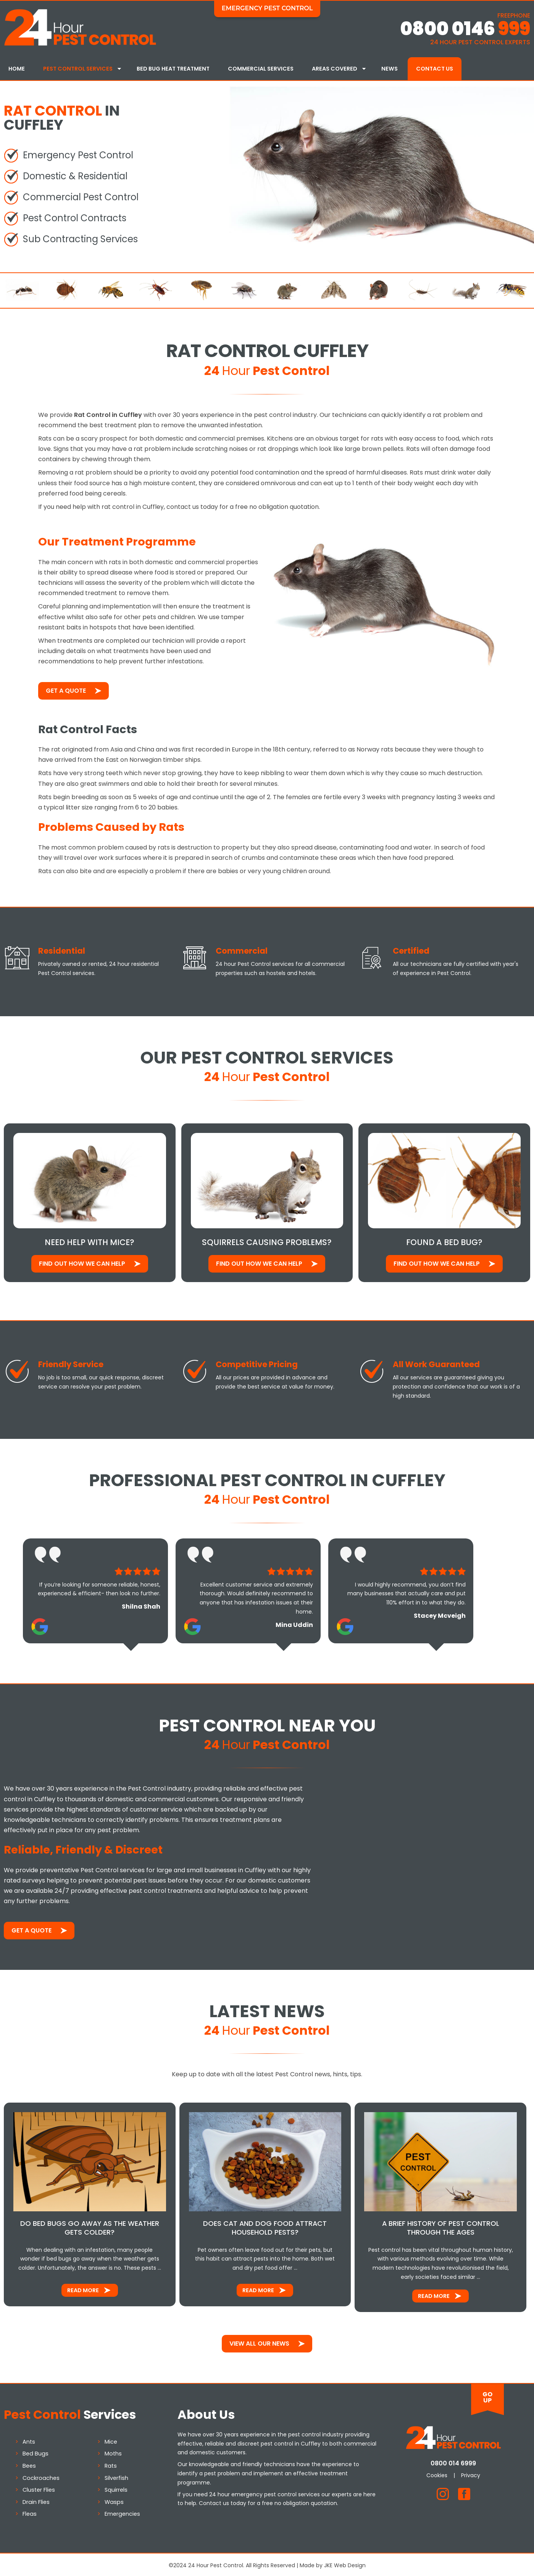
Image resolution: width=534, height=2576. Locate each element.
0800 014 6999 (453, 2461)
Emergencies (122, 2512)
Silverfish (116, 2475)
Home (16, 68)
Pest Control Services (78, 68)
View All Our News (259, 2341)
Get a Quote (66, 688)
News (389, 68)
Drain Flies (36, 2500)
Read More (83, 2288)
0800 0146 (465, 29)
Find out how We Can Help (82, 1261)
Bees (29, 2464)
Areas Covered (334, 68)
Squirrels (116, 2488)
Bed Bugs (35, 2451)
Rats (111, 2464)
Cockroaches (41, 2475)
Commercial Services (261, 68)
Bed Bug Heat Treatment (173, 68)
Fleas (30, 2512)
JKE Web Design (345, 2563)
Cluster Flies (39, 2488)
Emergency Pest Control (267, 8)
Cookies (436, 2473)
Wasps (114, 2500)
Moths (113, 2451)
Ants (29, 2440)
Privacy (470, 2473)
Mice (111, 2440)
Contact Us (434, 68)
